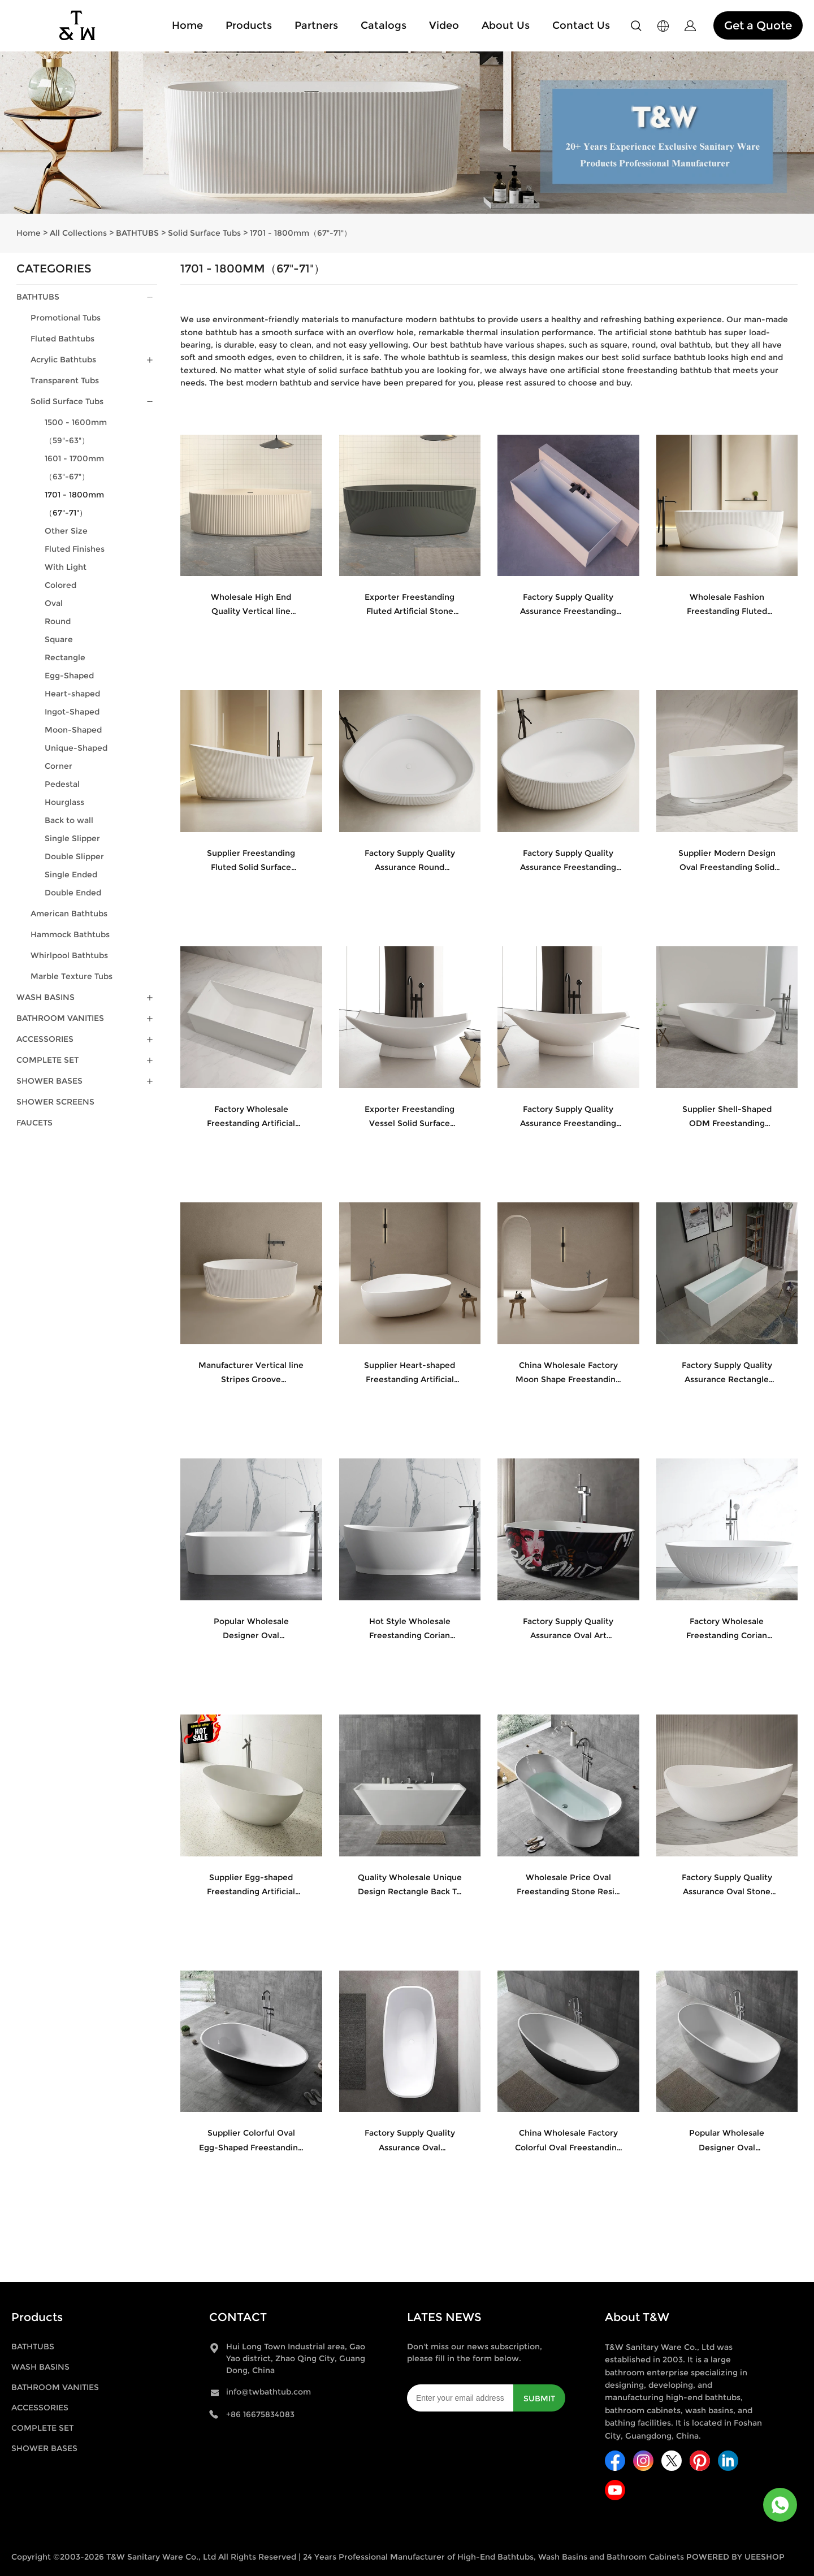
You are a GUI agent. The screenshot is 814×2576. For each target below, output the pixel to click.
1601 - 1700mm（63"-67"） (74, 467)
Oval (54, 603)
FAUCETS (34, 1123)
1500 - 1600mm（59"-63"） (76, 431)
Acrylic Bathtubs (63, 359)
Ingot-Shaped (72, 712)
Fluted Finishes (75, 549)
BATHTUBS (137, 233)
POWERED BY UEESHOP (735, 2557)
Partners (316, 25)
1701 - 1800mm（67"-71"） (301, 233)
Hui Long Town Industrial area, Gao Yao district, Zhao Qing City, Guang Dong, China (295, 2358)
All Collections (78, 233)
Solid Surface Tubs (204, 233)
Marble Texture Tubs (71, 976)
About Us (506, 25)
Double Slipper (74, 856)
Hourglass (64, 802)
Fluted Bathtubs (62, 339)
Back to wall (69, 820)
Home (187, 25)
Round (58, 621)
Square (59, 639)
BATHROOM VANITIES (60, 1018)
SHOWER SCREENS (55, 1102)
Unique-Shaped (76, 748)
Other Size (66, 531)
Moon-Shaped (73, 730)
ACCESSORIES (44, 1039)
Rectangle (65, 657)
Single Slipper (72, 838)
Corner (58, 766)
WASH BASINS (45, 997)
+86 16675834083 (260, 2414)
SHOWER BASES (49, 1081)
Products (249, 25)
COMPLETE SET (47, 1060)
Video (444, 25)
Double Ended (73, 892)
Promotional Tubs (66, 318)
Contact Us (581, 25)
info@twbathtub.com (268, 2392)
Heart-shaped (72, 694)
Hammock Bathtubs (70, 934)
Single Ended (71, 874)
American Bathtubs (69, 913)
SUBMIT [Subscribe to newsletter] (539, 2398)
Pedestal (62, 784)
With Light (65, 567)
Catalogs (383, 25)
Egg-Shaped (69, 675)
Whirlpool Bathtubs (69, 955)
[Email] (460, 2398)
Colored (60, 585)
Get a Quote (758, 25)
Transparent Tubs (65, 380)
